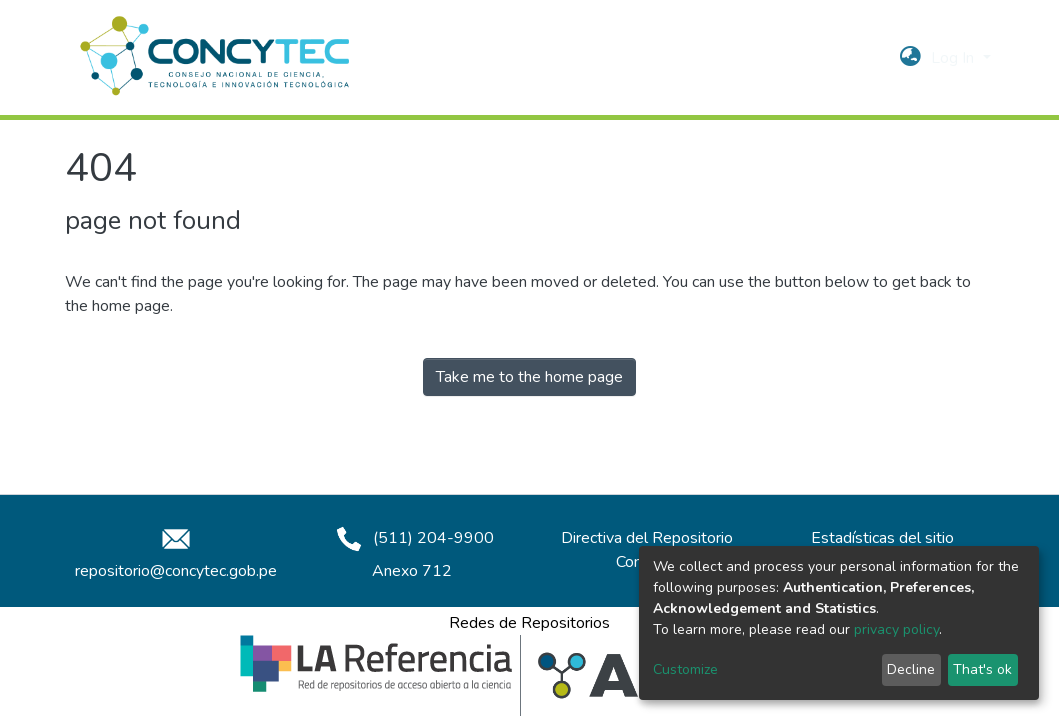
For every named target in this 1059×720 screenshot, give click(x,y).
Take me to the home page (529, 377)
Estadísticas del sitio (882, 538)
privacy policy (896, 629)
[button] (910, 58)
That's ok (982, 669)
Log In (954, 58)
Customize (685, 669)
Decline (911, 669)
